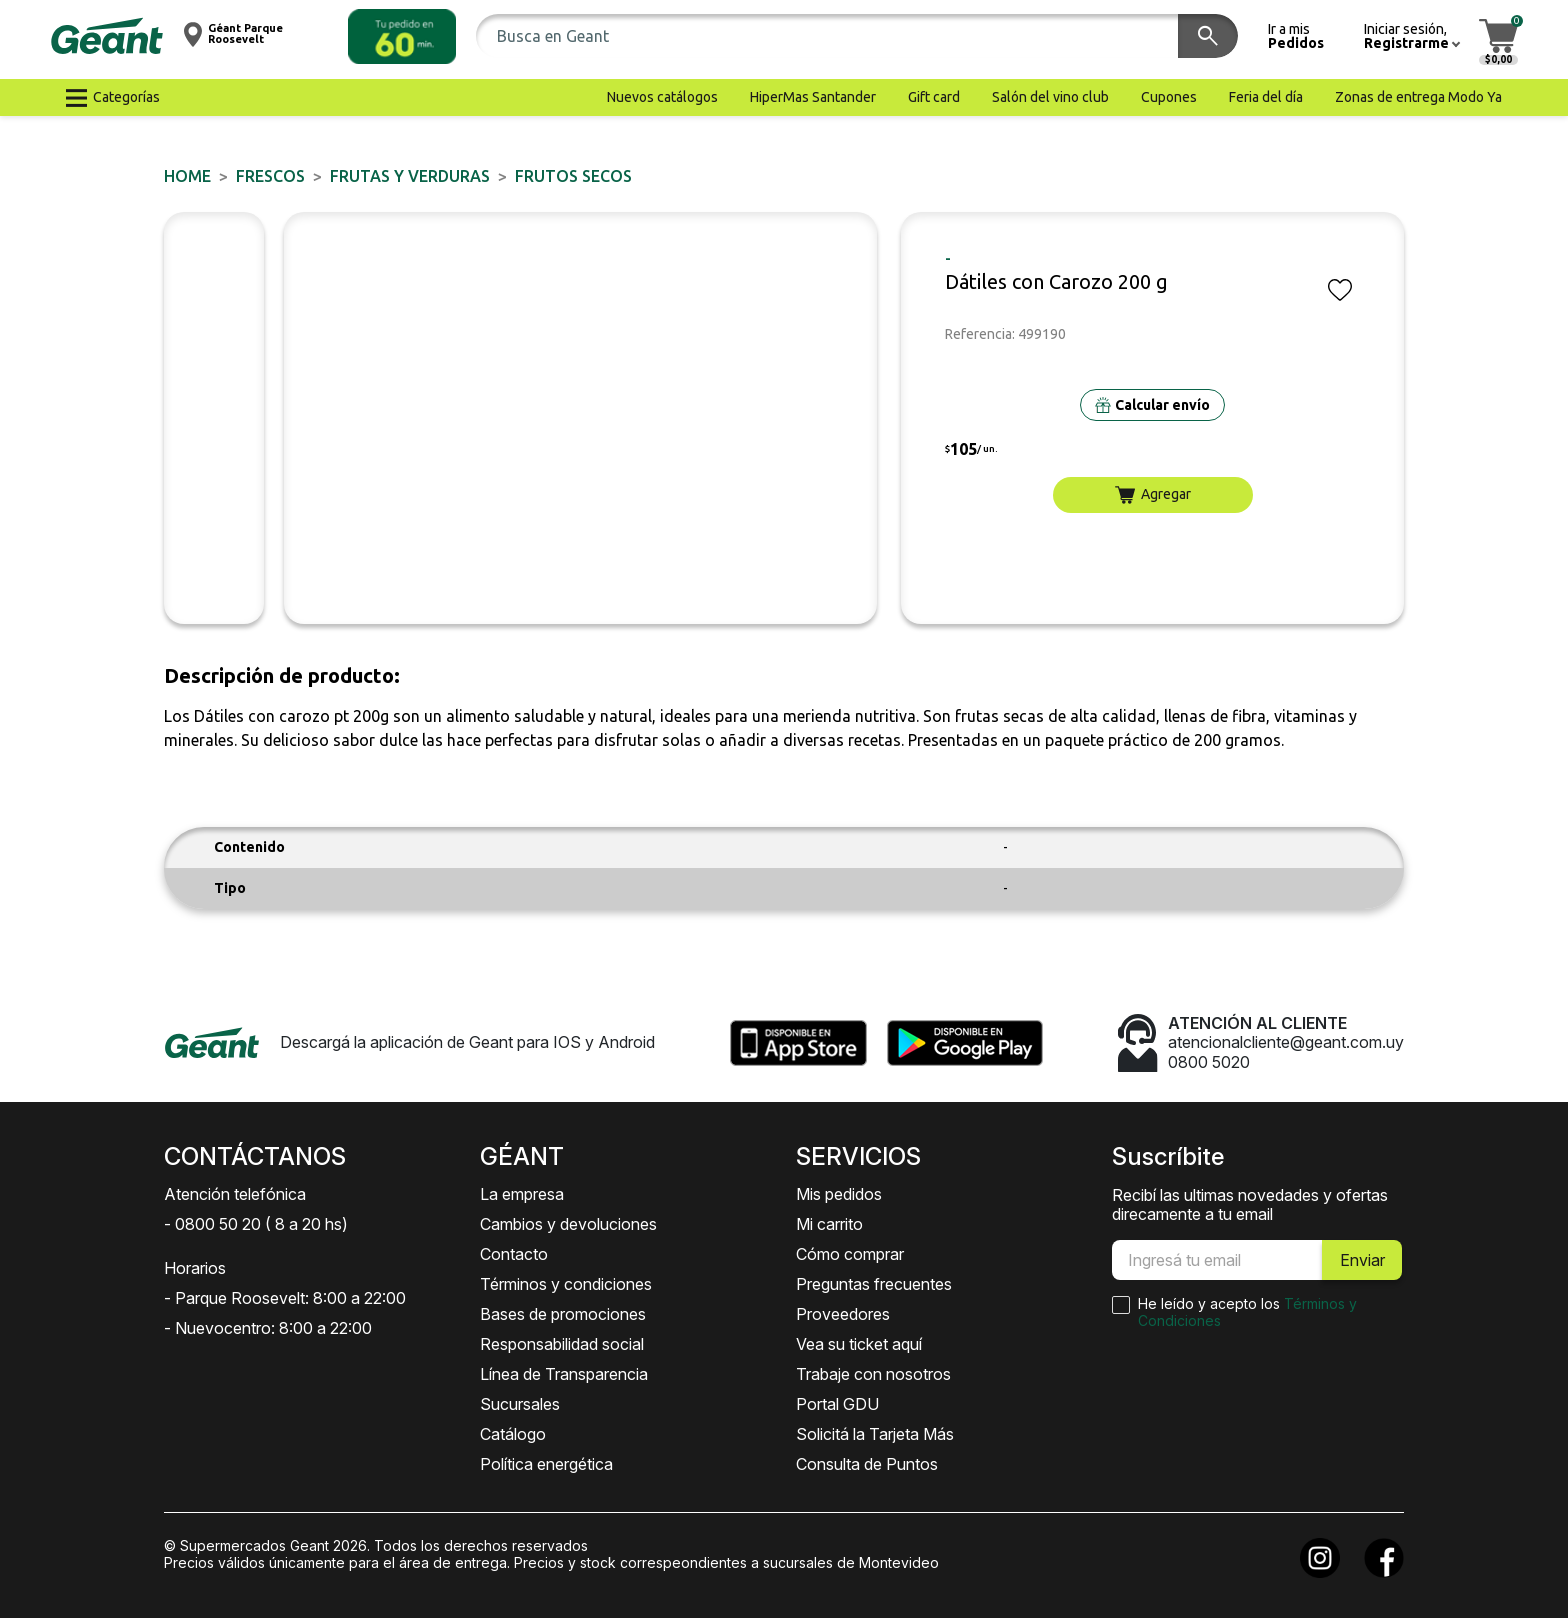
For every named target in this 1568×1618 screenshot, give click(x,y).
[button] (402, 36)
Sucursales (520, 1404)
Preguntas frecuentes (874, 1284)
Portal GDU (837, 1404)
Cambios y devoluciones (568, 1224)
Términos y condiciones (566, 1284)
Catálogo (513, 1434)
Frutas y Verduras (410, 176)
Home (187, 176)
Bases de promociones (563, 1314)
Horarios (195, 1268)
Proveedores (843, 1314)
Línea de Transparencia (564, 1374)
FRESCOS (270, 176)
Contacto (514, 1254)
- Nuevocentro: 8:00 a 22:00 (268, 1328)
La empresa (522, 1194)
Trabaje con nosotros (873, 1374)
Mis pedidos (839, 1194)
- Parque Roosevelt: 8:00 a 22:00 (285, 1298)
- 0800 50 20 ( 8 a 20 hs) (256, 1224)
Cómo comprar (850, 1254)
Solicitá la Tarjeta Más (875, 1434)
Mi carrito (829, 1224)
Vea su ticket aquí (859, 1344)
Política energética (546, 1464)
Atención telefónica (235, 1194)
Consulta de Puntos (867, 1464)
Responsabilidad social (562, 1344)
